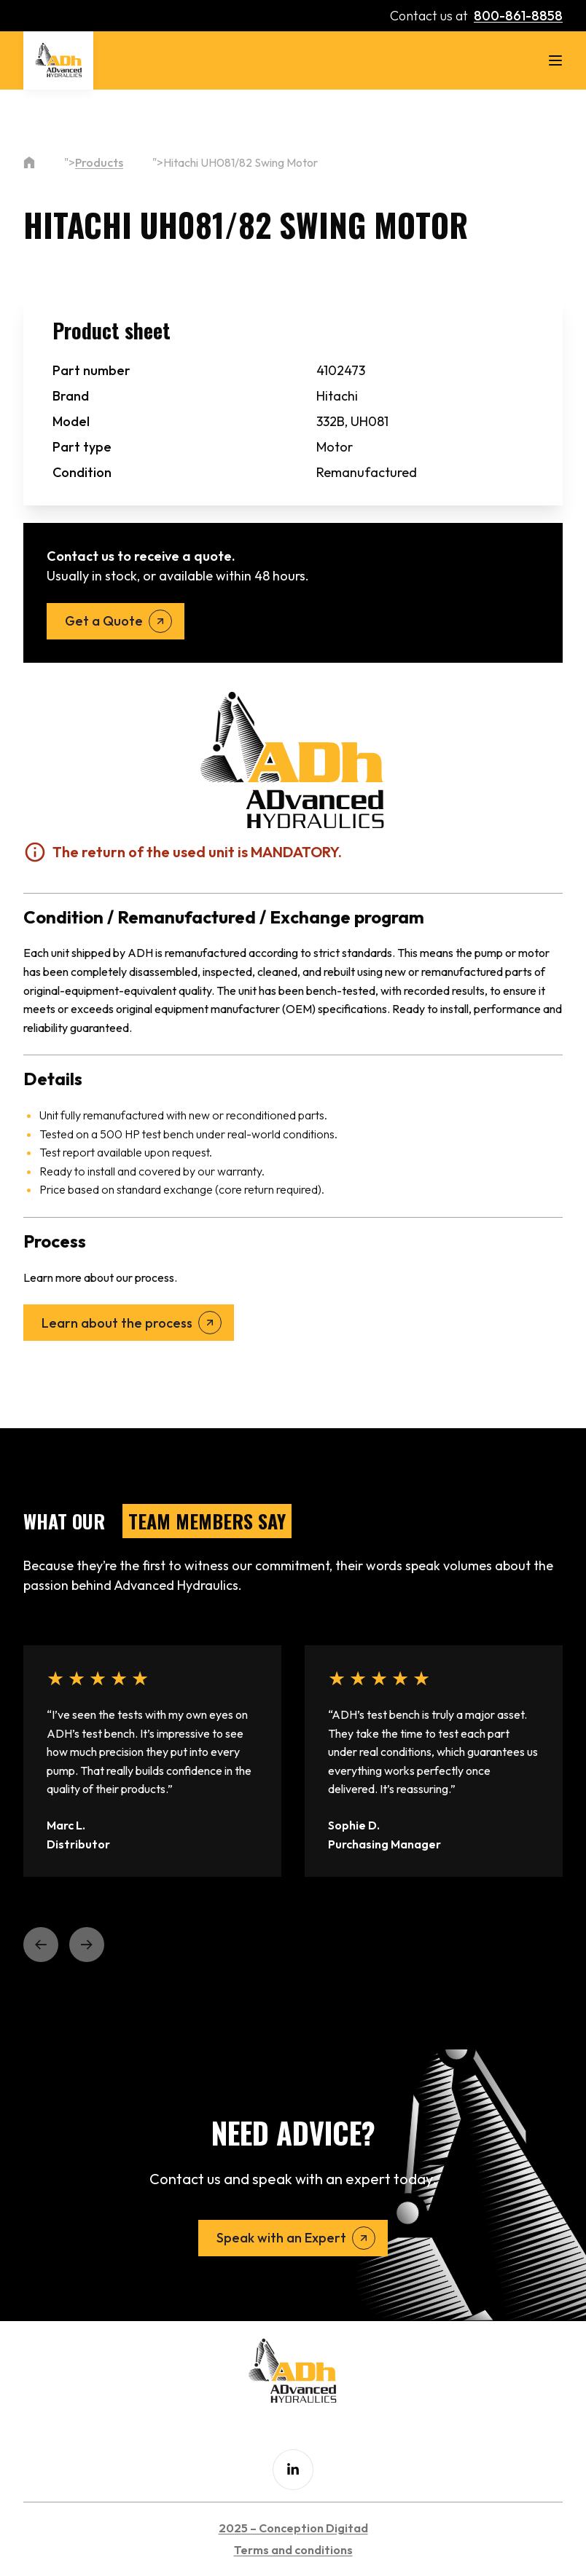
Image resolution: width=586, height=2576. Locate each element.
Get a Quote (104, 621)
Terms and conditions (293, 2549)
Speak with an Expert (281, 2237)
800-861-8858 (518, 15)
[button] (40, 1944)
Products (99, 162)
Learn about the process (117, 1323)
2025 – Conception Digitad (293, 2528)
